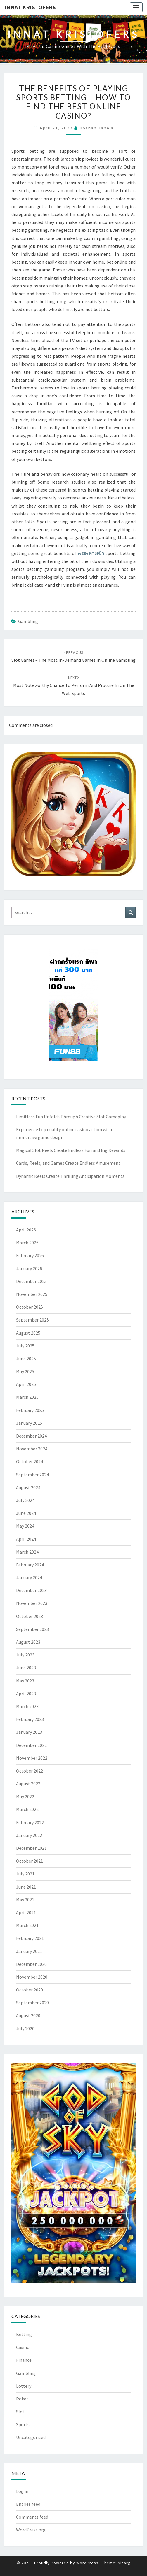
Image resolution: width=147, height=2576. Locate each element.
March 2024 (27, 1552)
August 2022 (28, 1784)
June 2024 (26, 1513)
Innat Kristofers (30, 7)
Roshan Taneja (96, 127)
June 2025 (26, 1358)
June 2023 (26, 1667)
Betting (24, 2334)
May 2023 (25, 1681)
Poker (22, 2399)
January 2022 (29, 1835)
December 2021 (31, 1848)
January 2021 (29, 1951)
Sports (23, 2424)
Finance (24, 2360)
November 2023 (31, 1603)
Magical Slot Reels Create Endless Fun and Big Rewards (70, 1150)
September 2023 (32, 1629)
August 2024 (28, 1487)
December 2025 (31, 1281)
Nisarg (124, 2563)
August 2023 (28, 1642)
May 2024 (25, 1526)
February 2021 (30, 1938)
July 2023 (25, 1655)
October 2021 (29, 1861)
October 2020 (29, 1990)
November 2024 (31, 1449)
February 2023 (30, 1719)
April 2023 (26, 1693)
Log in (22, 2491)
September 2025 (32, 1320)
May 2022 (25, 1796)
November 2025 (31, 1294)
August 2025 (28, 1333)
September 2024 (32, 1474)
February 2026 (30, 1255)
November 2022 (31, 1758)
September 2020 (32, 2002)
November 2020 (31, 1977)
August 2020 (28, 2015)
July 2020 (25, 2028)
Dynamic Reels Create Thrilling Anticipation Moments (70, 1176)
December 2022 (31, 1745)
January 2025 (29, 1423)
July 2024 (25, 1500)
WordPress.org (31, 2530)
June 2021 (26, 1887)
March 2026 (27, 1242)
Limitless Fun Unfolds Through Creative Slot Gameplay (71, 1116)
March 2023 (27, 1706)
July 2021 (25, 1874)
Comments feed (32, 2517)
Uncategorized (31, 2437)
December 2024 (31, 1436)
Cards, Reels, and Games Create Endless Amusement (68, 1163)
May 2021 (25, 1900)
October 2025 (29, 1307)
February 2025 (30, 1410)
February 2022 (30, 1822)
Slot (20, 2411)
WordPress (87, 2563)
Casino (23, 2347)
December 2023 (31, 1590)
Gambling (28, 621)
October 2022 (29, 1771)
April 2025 (26, 1384)
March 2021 (27, 1925)
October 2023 (29, 1616)
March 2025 (27, 1397)
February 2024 (30, 1565)
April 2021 (26, 1912)
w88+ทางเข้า (91, 553)
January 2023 (29, 1732)
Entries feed (28, 2504)
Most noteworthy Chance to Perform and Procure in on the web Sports (73, 685)
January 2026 (29, 1268)
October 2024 (29, 1461)
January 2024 (29, 1577)
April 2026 (26, 1230)
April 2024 (26, 1539)
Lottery (23, 2386)
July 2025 (25, 1346)
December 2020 (31, 1964)
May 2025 (25, 1371)
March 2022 (27, 1809)
